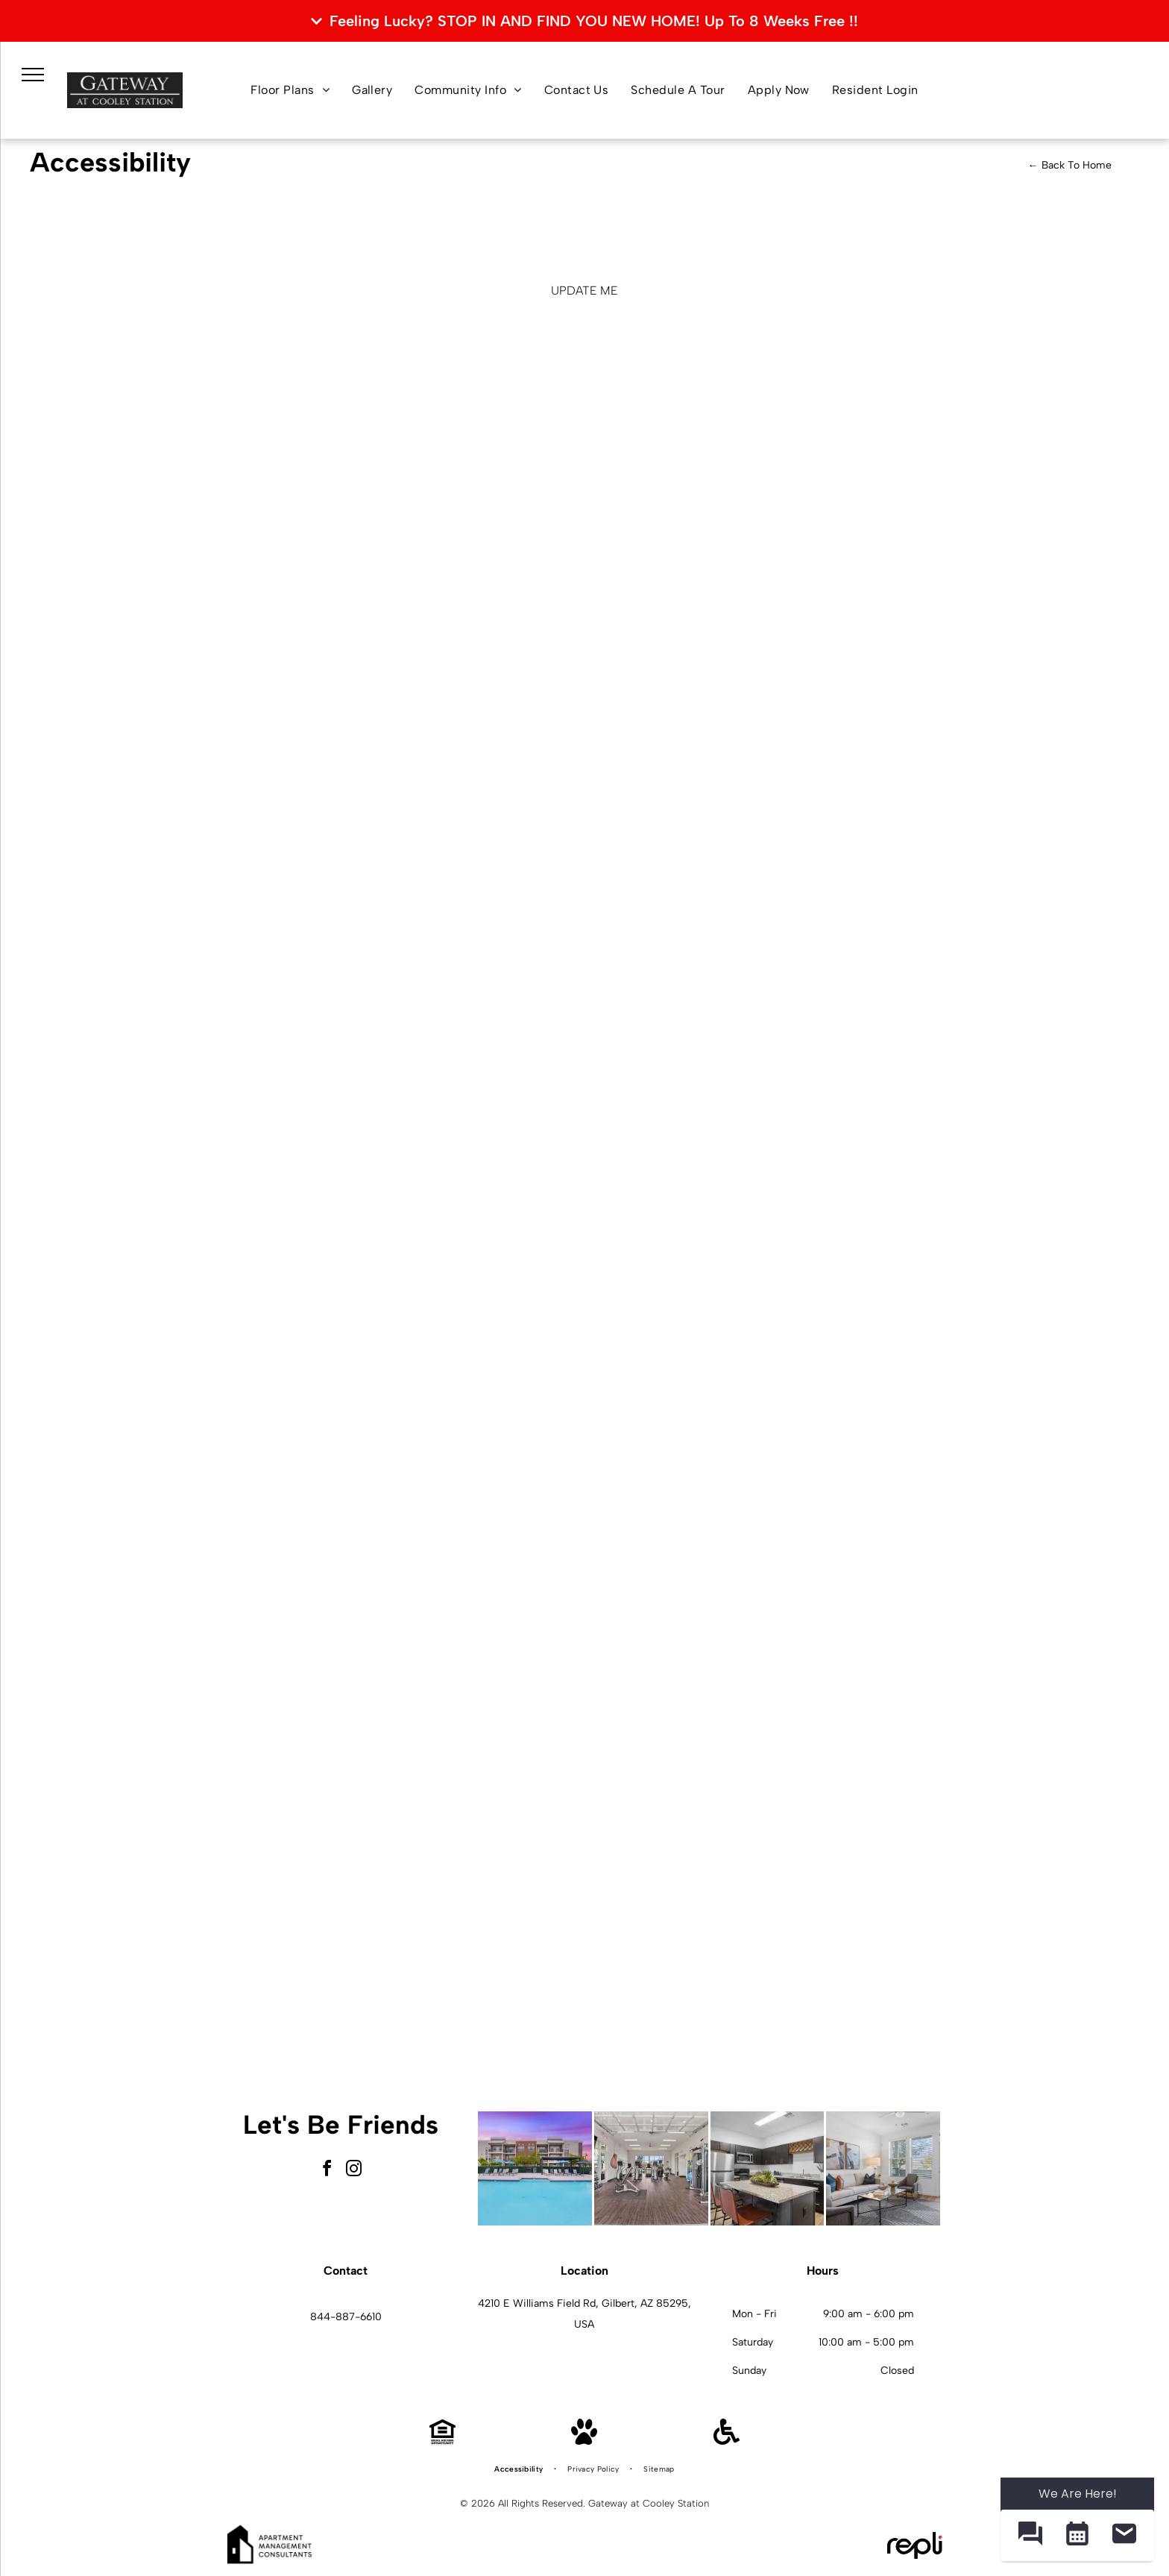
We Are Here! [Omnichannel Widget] (1078, 2493)
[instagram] (354, 2170)
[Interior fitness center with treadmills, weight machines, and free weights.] (651, 2168)
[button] (1029, 2535)
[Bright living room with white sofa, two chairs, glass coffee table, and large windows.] (883, 2168)
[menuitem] (290, 90)
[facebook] (327, 2170)
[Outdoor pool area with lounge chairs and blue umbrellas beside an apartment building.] (535, 2168)
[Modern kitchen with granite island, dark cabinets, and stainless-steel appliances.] (767, 2168)
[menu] (32, 74)
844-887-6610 (346, 2316)
